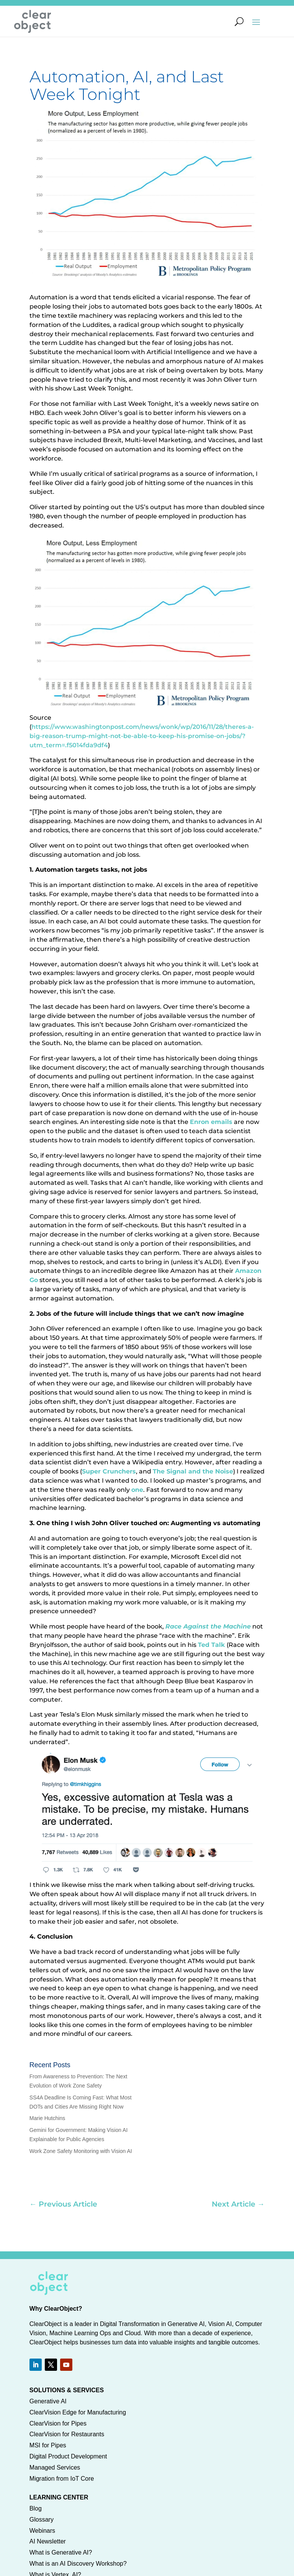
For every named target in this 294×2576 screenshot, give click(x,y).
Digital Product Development (68, 2456)
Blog (35, 2508)
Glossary (41, 2519)
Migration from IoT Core (61, 2478)
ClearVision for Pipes (58, 2423)
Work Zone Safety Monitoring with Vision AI (80, 2151)
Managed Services (54, 2467)
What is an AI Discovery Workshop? (78, 2563)
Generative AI (48, 2401)
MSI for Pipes (47, 2445)
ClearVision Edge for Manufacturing (77, 2412)
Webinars (42, 2530)
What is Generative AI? (60, 2552)
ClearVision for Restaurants (66, 2434)
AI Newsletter (47, 2541)
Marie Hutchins (47, 2118)
